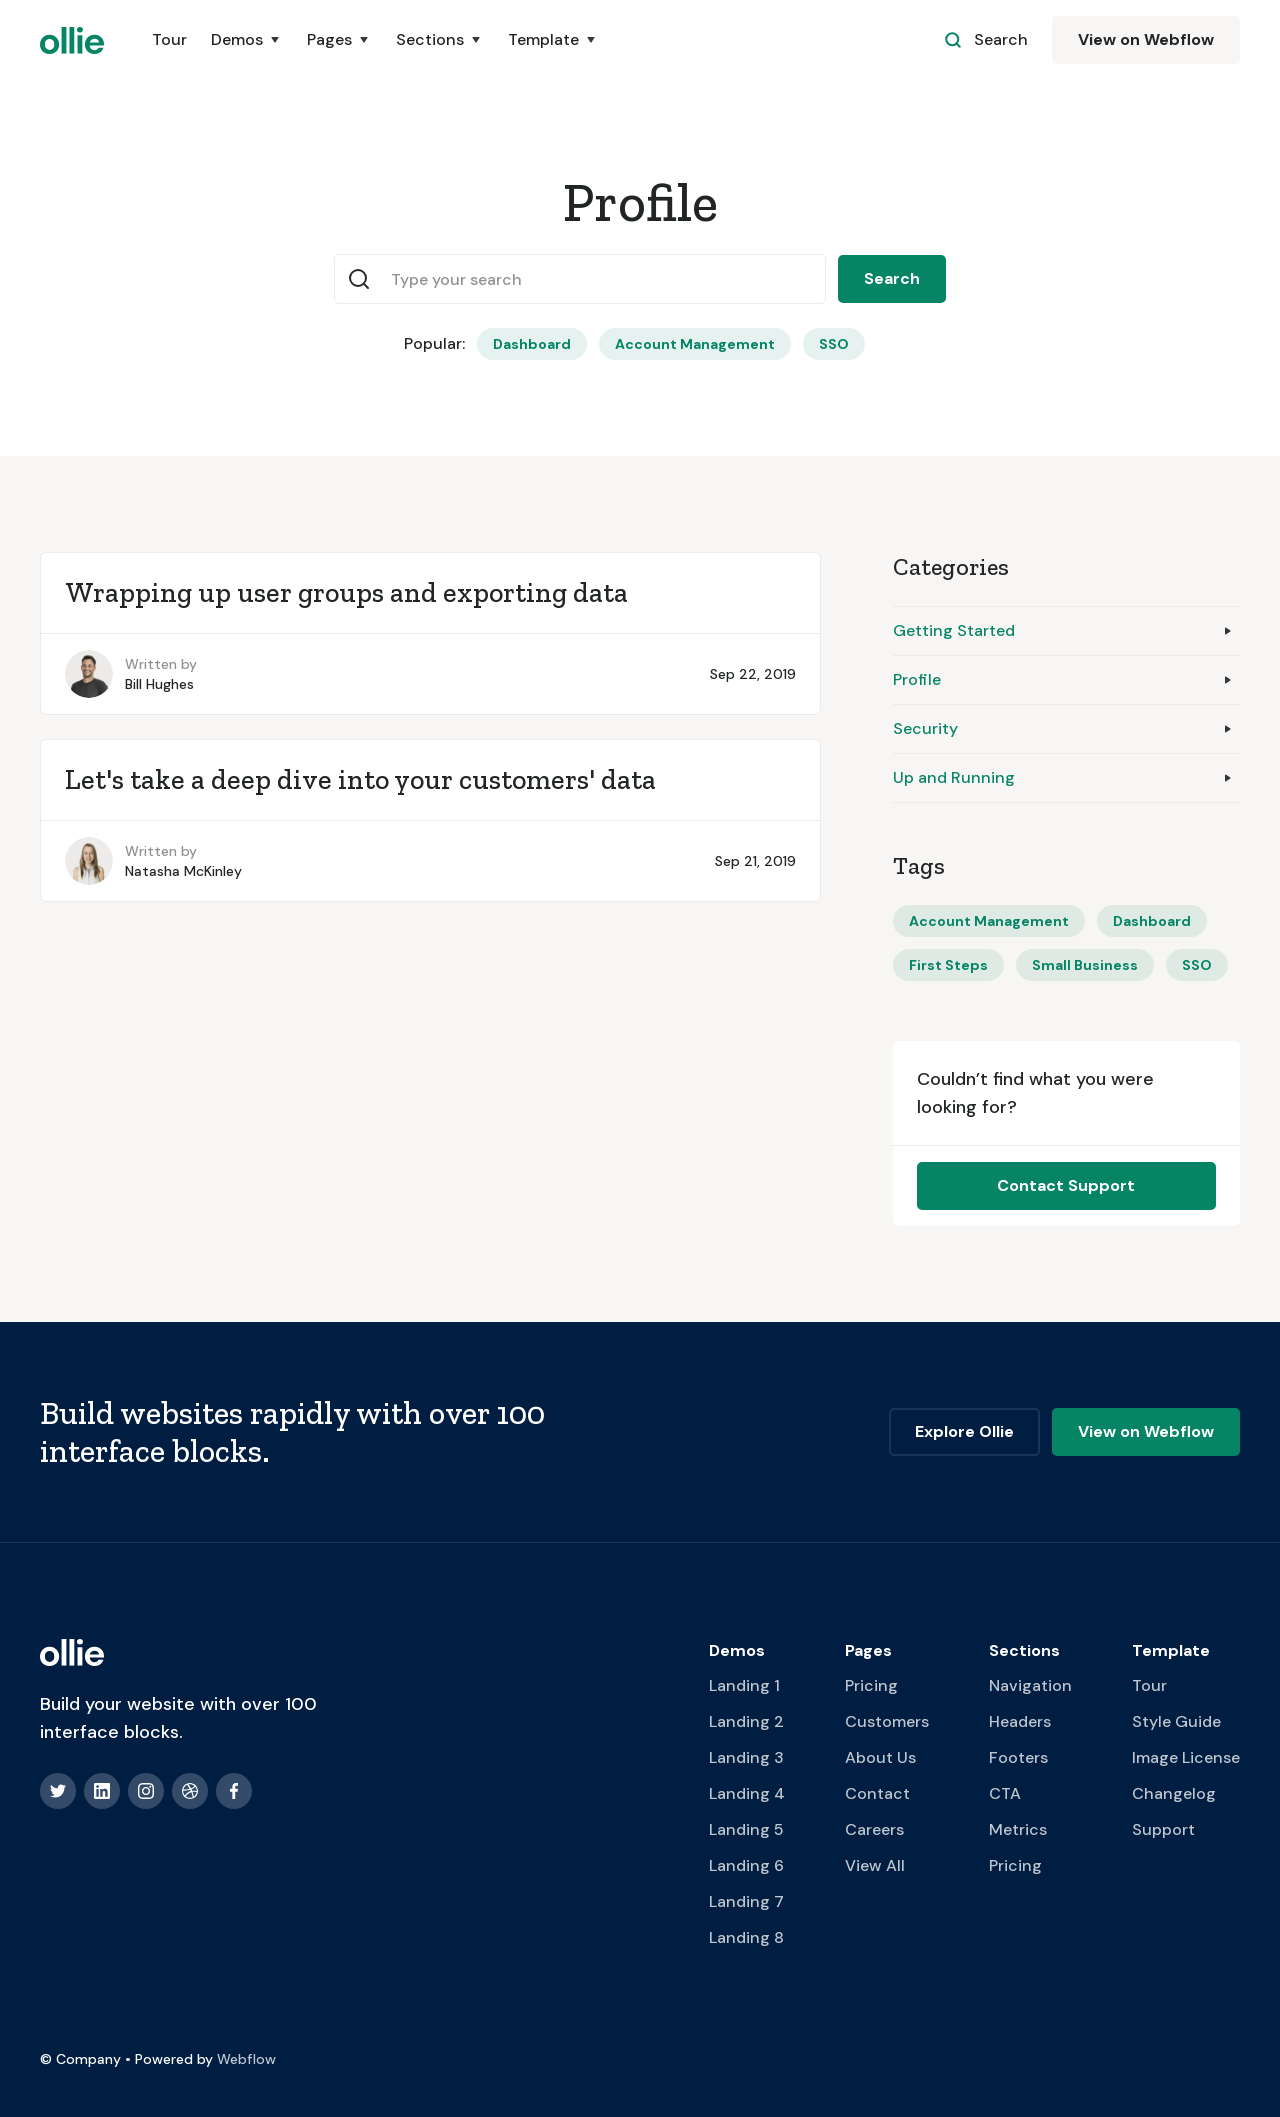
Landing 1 (744, 1685)
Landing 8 (746, 1937)
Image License (1186, 1757)
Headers (1020, 1721)
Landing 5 (746, 1829)
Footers (1018, 1757)
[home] (72, 40)
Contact (877, 1793)
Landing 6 (746, 1865)
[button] (247, 40)
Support (1163, 1829)
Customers (887, 1721)
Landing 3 (746, 1757)
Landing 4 (747, 1793)
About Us (880, 1757)
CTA (1005, 1793)
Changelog (1174, 1793)
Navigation (1030, 1685)
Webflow (246, 2059)
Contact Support (1066, 1185)
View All (875, 1865)
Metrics (1018, 1829)
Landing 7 (746, 1901)
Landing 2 (746, 1721)
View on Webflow (1146, 39)
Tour (169, 39)
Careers (874, 1829)
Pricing (871, 1685)
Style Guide (1176, 1721)
